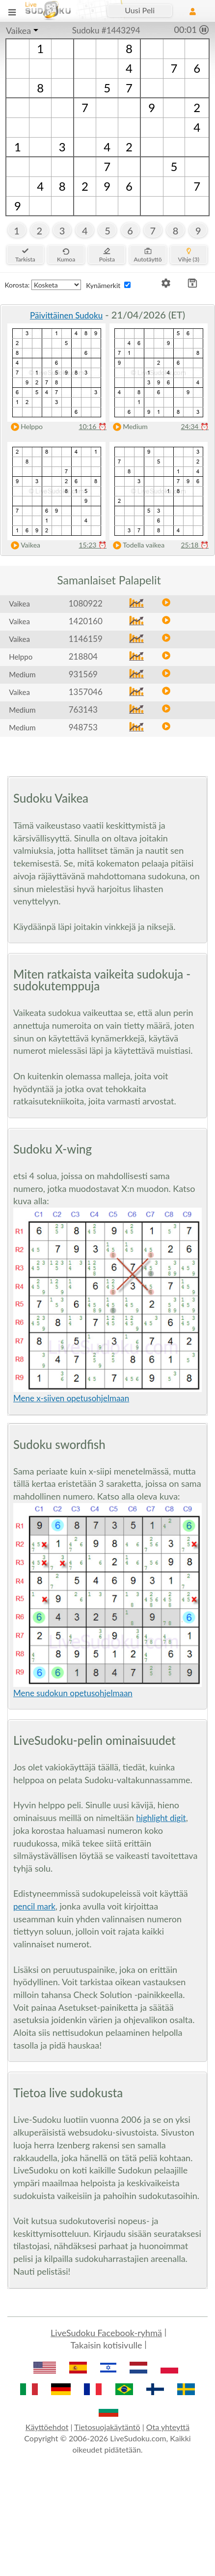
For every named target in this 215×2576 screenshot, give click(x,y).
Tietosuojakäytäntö (107, 2426)
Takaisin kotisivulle (106, 2345)
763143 (83, 709)
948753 (83, 727)
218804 (83, 656)
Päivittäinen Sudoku (66, 315)
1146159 (86, 639)
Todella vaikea (136, 545)
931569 (83, 674)
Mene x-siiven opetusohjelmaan (71, 1398)
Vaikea (18, 30)
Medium (128, 427)
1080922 (86, 603)
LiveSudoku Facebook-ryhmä (106, 2332)
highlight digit (161, 1818)
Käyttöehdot (47, 2426)
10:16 (93, 426)
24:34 (195, 426)
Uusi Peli (140, 10)
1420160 (86, 621)
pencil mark (34, 1906)
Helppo (24, 427)
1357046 (86, 692)
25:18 (195, 545)
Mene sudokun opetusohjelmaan (73, 1693)
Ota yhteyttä (167, 2426)
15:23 (93, 545)
